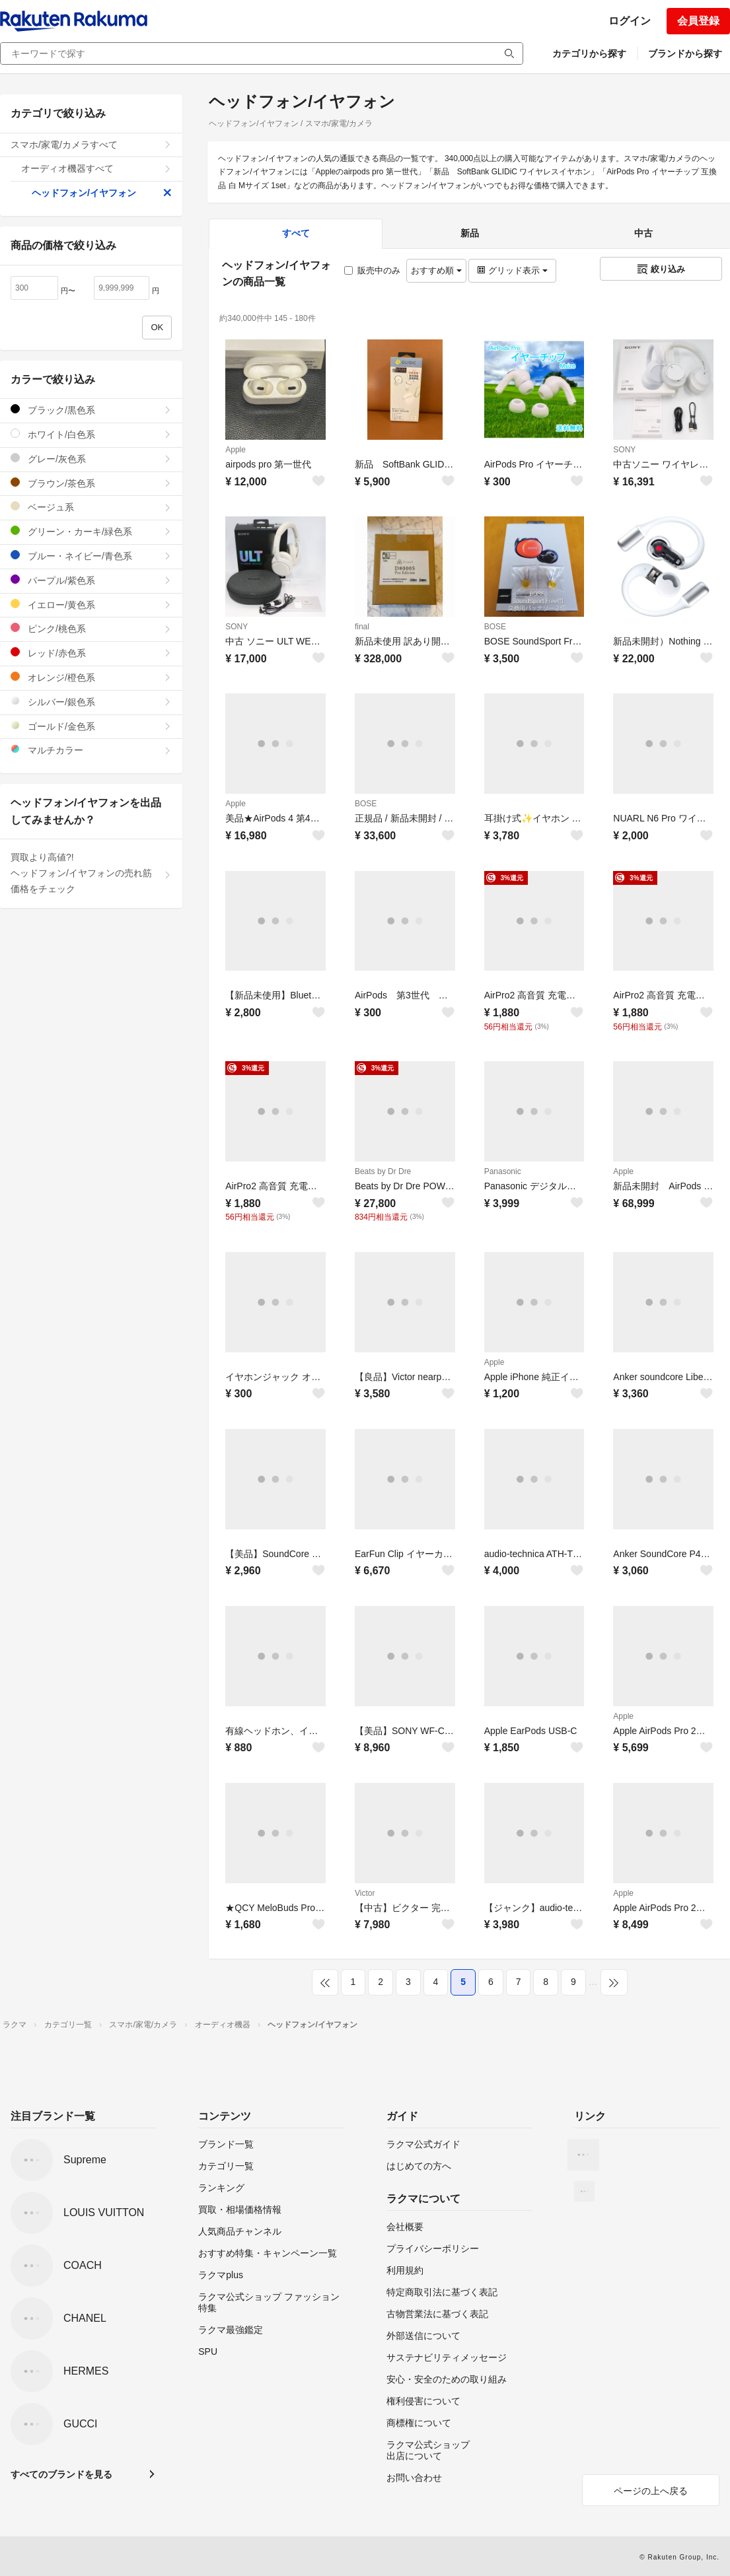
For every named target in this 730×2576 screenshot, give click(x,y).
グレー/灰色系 (91, 458)
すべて (296, 233)
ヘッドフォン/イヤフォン (102, 193)
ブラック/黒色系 (91, 409)
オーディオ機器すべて (96, 168)
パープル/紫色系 (91, 580)
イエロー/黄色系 (91, 604)
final (362, 626)
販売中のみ (372, 270)
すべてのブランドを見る (61, 2474)
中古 (643, 233)
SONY (624, 449)
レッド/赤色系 (91, 652)
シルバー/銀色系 (91, 701)
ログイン (629, 20)
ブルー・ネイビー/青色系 (91, 555)
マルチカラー (91, 749)
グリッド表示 (512, 270)
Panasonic (502, 1171)
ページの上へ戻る (651, 2491)
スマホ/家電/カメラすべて (91, 144)
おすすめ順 (436, 270)
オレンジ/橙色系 (91, 677)
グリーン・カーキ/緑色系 (91, 531)
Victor (365, 1893)
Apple (235, 449)
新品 (469, 233)
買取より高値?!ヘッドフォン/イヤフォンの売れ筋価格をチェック (91, 873)
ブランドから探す (685, 53)
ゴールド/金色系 (91, 726)
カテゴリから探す (589, 53)
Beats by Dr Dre (383, 1171)
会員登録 (698, 20)
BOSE (495, 626)
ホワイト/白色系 (91, 434)
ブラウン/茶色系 (91, 483)
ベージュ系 (91, 506)
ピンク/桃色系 (91, 628)
